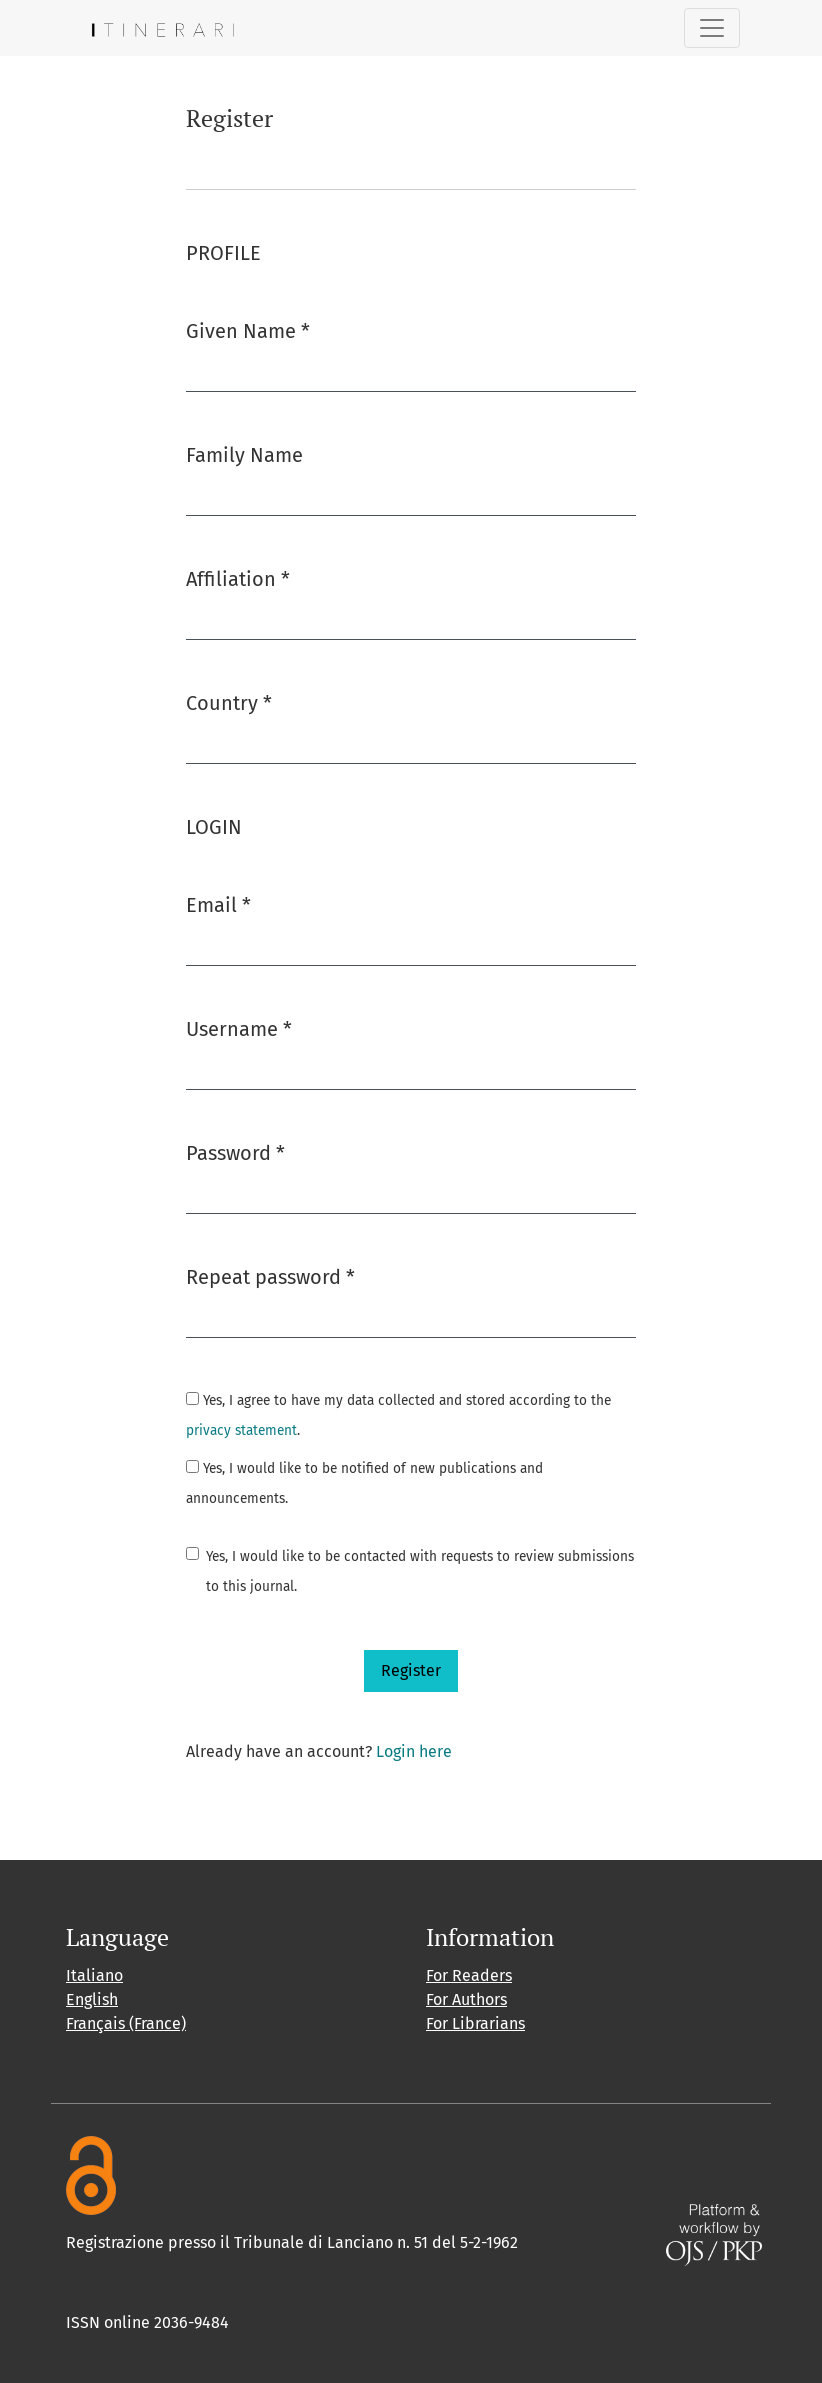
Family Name (244, 455)
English (92, 1999)
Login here (414, 1751)
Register (411, 1670)
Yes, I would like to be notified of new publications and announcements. (364, 1483)
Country (229, 701)
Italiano (94, 1975)
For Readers (469, 1975)
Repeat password (270, 1275)
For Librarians (475, 2023)
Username (239, 1027)
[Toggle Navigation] (712, 28)
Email (218, 903)
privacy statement (241, 1430)
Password (235, 1151)
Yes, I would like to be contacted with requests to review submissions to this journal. (420, 1571)
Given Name (248, 329)
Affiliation (238, 577)
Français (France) (126, 2023)
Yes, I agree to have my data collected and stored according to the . (398, 1415)
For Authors (466, 1999)
